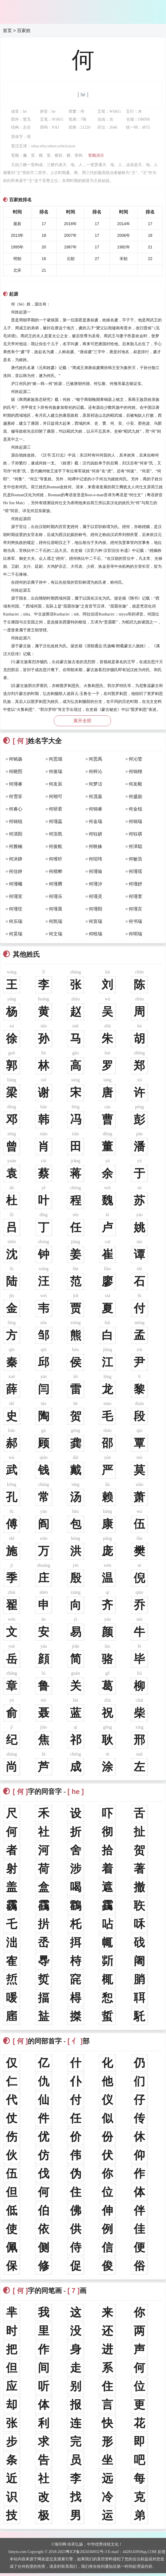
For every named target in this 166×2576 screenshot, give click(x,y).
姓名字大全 (32, 741)
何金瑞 (95, 821)
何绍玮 (95, 858)
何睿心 (15, 809)
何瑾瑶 (135, 871)
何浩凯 (55, 834)
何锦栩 (135, 771)
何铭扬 (15, 759)
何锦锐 (15, 821)
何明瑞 (135, 933)
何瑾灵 (95, 896)
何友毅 (135, 784)
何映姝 (95, 846)
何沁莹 (135, 759)
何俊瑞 (55, 771)
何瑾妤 (135, 883)
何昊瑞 (15, 933)
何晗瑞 (95, 933)
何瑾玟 (15, 908)
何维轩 (55, 858)
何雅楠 (15, 846)
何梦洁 (95, 784)
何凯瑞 (55, 921)
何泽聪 (135, 846)
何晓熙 (15, 771)
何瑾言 (135, 908)
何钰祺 (135, 834)
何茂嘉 (95, 796)
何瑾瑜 (95, 871)
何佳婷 (15, 871)
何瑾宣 (15, 896)
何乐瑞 (15, 921)
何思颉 (55, 759)
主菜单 (158, 8)
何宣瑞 (95, 921)
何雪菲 (15, 796)
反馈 (161, 2552)
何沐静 (15, 858)
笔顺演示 (96, 155)
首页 (7, 30)
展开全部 (82, 720)
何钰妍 (95, 834)
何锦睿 (95, 809)
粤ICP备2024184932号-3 (86, 2552)
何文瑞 (55, 933)
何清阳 (15, 834)
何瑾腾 (55, 883)
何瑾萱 (135, 896)
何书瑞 (135, 921)
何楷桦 (55, 871)
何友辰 (55, 784)
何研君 (55, 809)
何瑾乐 (55, 896)
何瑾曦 (15, 883)
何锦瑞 (135, 821)
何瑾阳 (95, 908)
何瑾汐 (95, 883)
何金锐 (135, 809)
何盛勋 (135, 796)
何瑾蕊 (55, 821)
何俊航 (55, 846)
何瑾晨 (55, 908)
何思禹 (95, 759)
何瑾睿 (15, 784)
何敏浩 (135, 858)
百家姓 (24, 30)
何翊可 (55, 796)
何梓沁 (95, 771)
